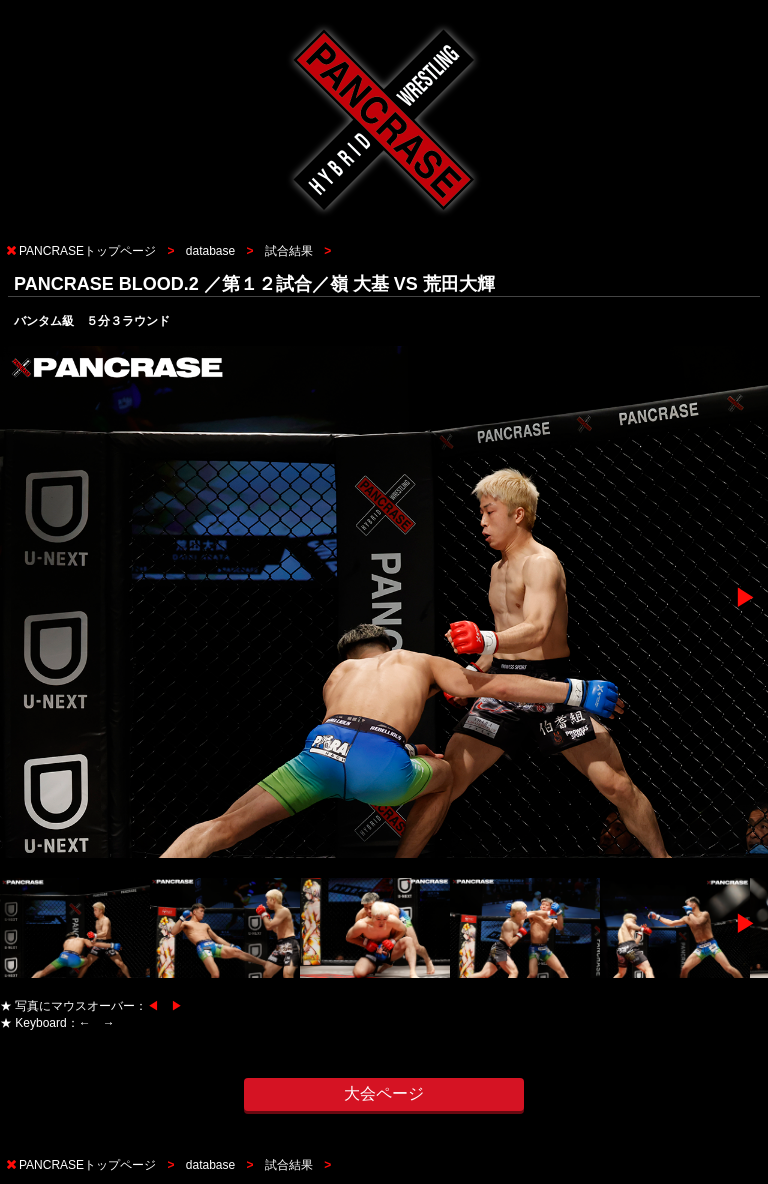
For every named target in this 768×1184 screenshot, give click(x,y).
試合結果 (289, 251)
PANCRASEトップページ (87, 251)
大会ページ (384, 1093)
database (210, 251)
